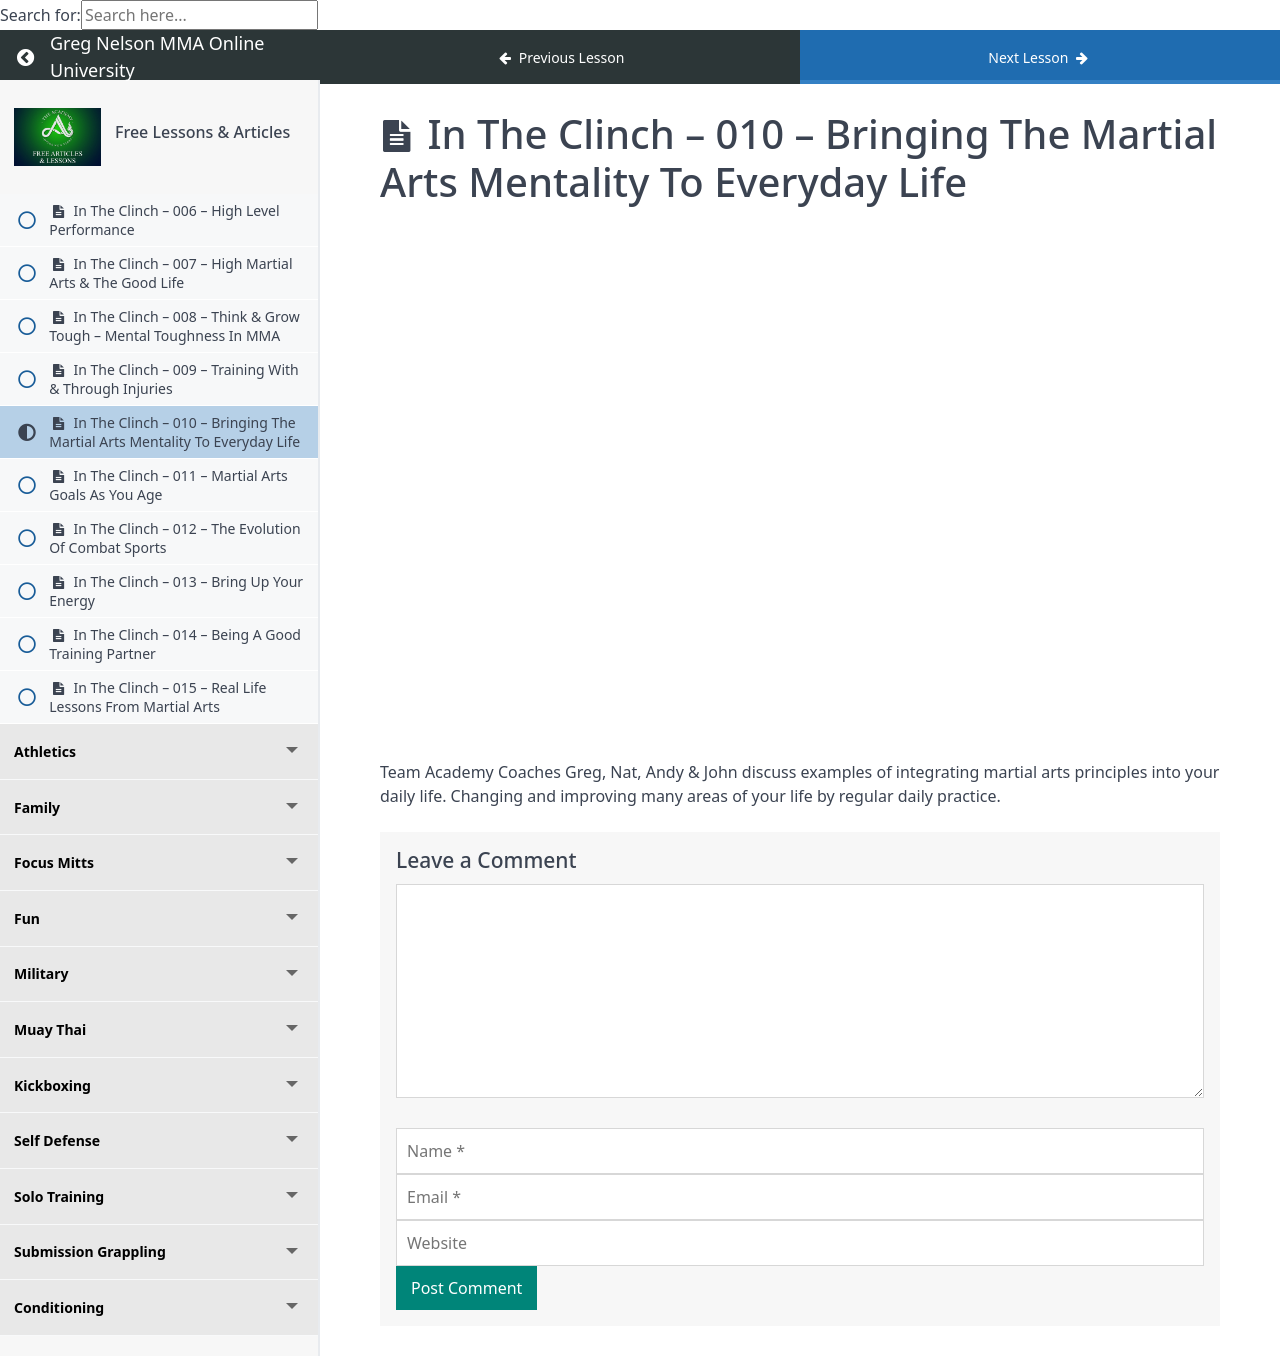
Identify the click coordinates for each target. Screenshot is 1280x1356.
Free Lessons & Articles (202, 132)
